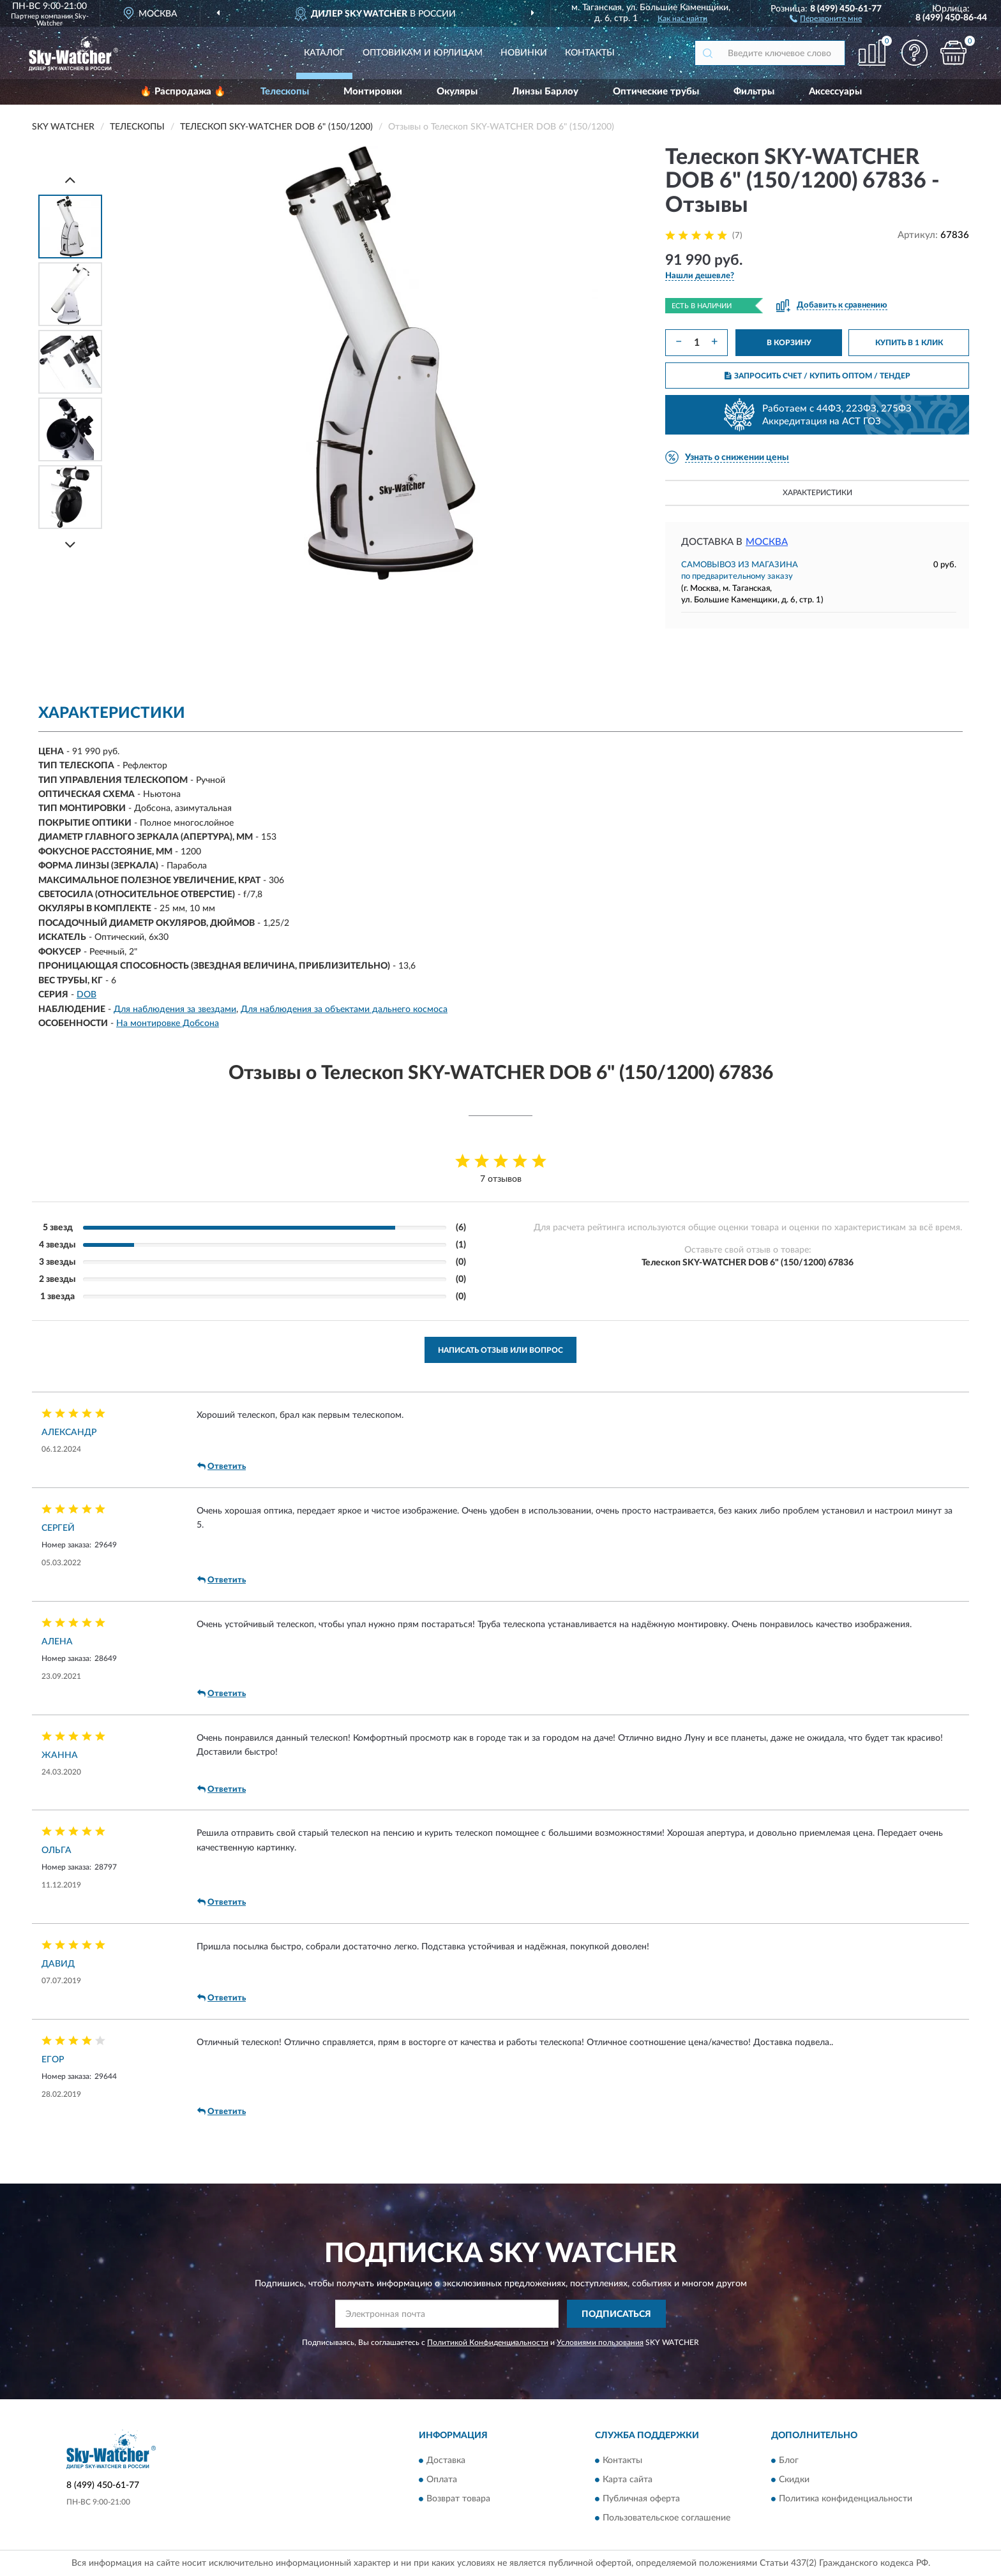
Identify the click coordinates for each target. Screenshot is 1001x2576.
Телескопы (284, 91)
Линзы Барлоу (545, 91)
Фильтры (754, 91)
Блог (789, 2460)
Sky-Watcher (62, 20)
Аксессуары (835, 91)
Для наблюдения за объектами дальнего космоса (344, 1009)
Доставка (445, 2460)
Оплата (441, 2479)
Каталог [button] (324, 52)
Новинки (523, 52)
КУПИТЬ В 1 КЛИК (909, 342)
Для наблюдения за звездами (175, 1009)
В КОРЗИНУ (789, 342)
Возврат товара (458, 2498)
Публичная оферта (641, 2498)
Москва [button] (767, 542)
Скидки (794, 2479)
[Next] (70, 544)
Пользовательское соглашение (666, 2517)
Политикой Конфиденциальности (487, 2342)
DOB (86, 994)
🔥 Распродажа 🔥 (183, 91)
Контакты (590, 52)
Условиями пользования (600, 2342)
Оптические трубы (656, 91)
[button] (826, 18)
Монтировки (372, 91)
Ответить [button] (221, 1466)
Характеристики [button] (817, 492)
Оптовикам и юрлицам (423, 52)
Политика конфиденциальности (845, 2498)
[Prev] (70, 179)
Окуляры (457, 91)
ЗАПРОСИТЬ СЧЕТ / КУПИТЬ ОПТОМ (817, 376)
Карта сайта (627, 2479)
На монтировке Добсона (167, 1023)
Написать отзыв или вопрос (500, 1350)
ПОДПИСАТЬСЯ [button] (616, 2314)
